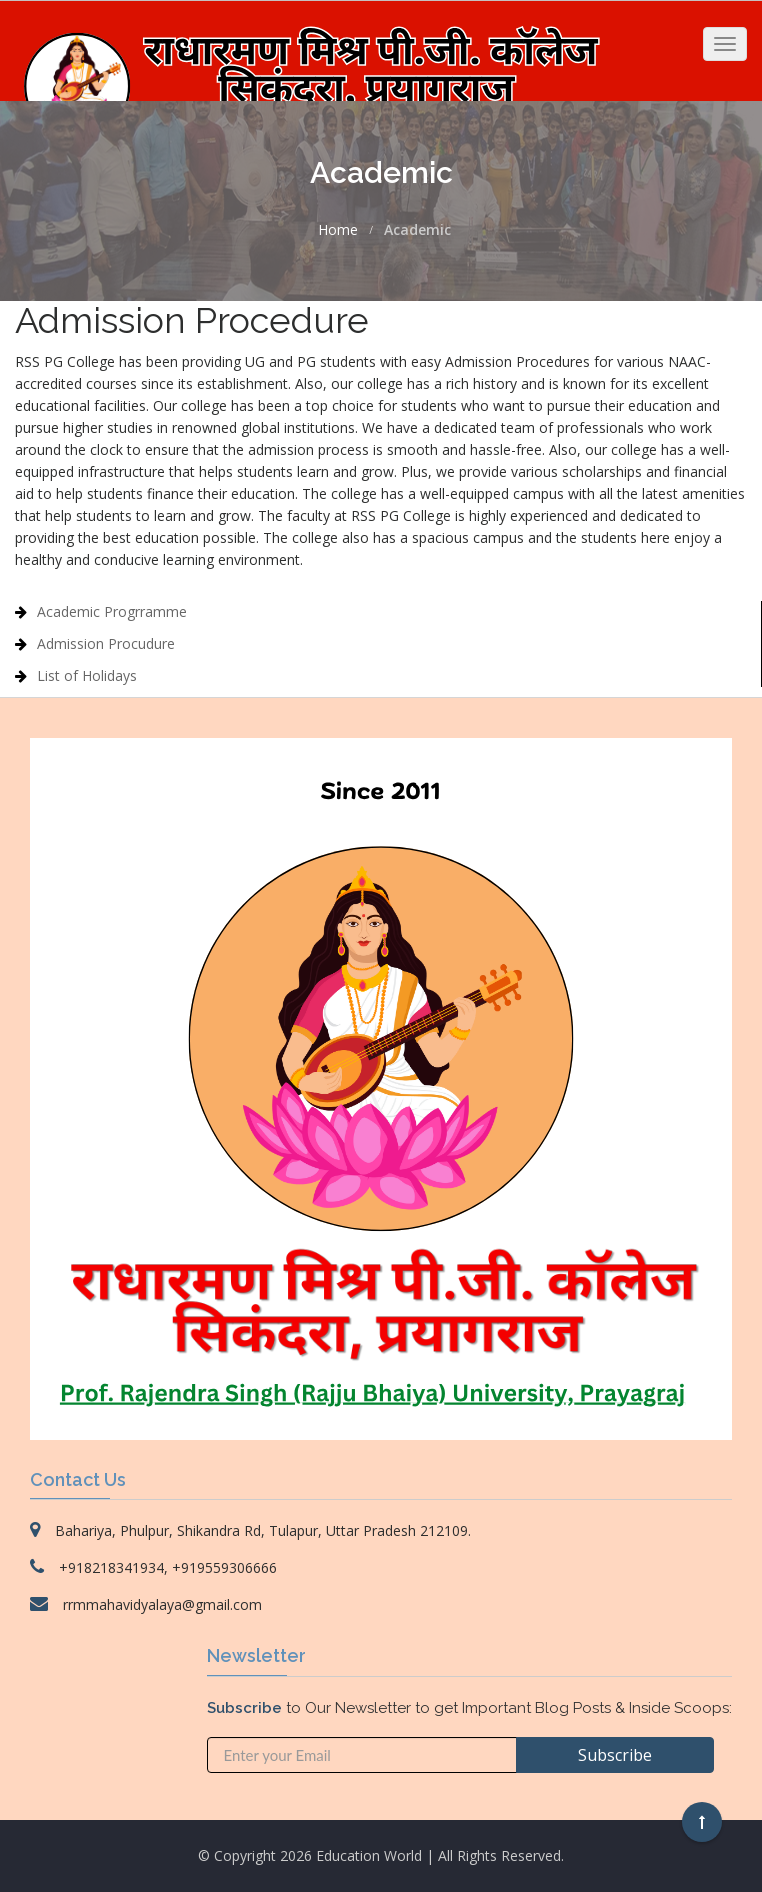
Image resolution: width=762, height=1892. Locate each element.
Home (338, 230)
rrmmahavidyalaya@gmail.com (162, 1604)
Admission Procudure (106, 643)
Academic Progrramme (112, 611)
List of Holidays (87, 675)
